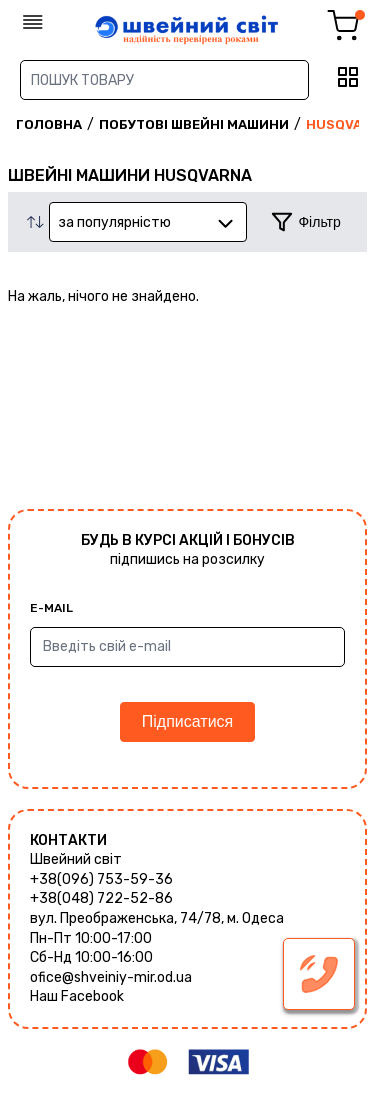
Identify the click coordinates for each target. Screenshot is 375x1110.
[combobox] (148, 222)
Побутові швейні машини (194, 124)
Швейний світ (76, 859)
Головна (49, 124)
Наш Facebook (77, 996)
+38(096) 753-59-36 (101, 879)
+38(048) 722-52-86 (101, 898)
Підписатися (187, 721)
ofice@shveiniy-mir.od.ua (111, 977)
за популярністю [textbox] (114, 222)
